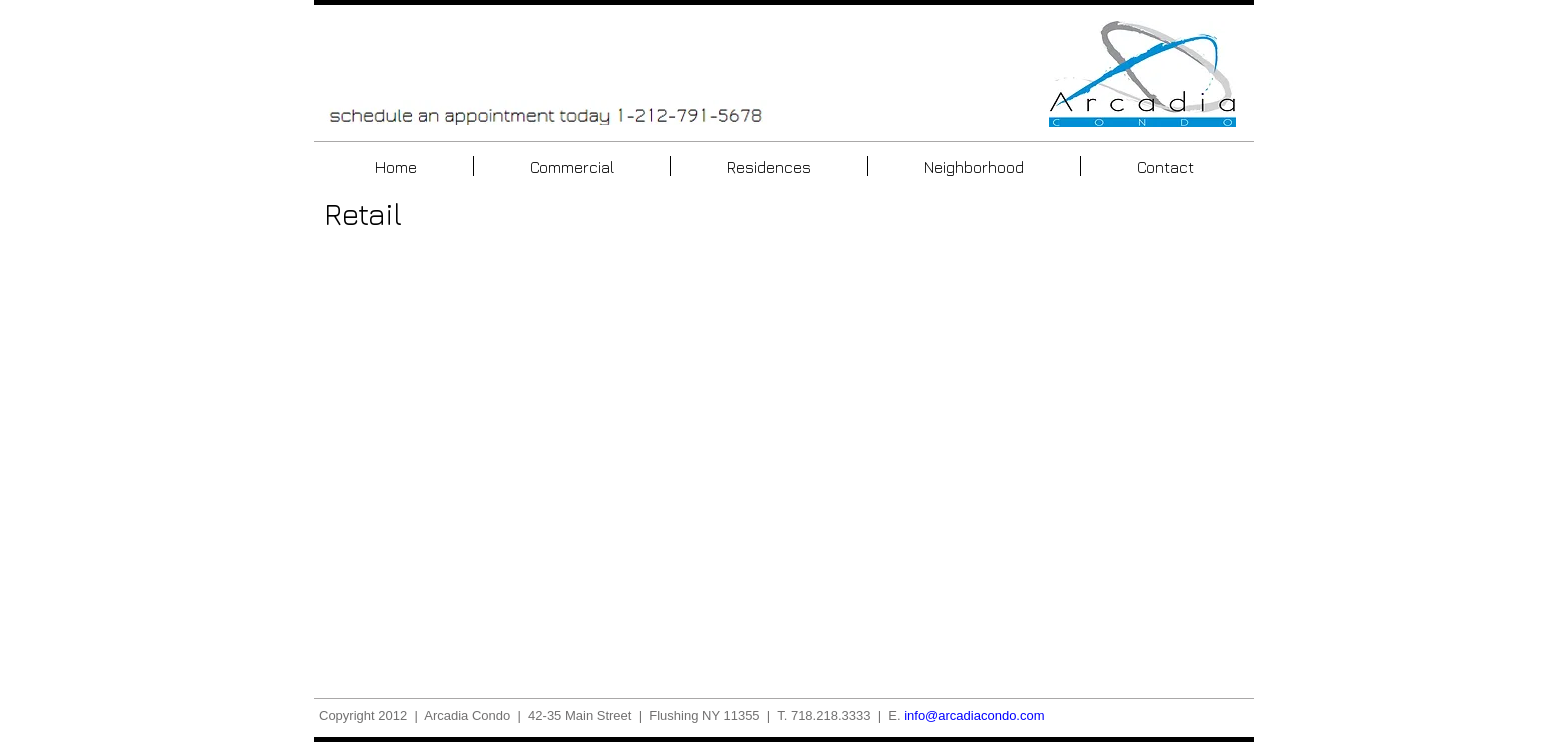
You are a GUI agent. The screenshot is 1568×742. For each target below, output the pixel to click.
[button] (556, 460)
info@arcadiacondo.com (974, 715)
